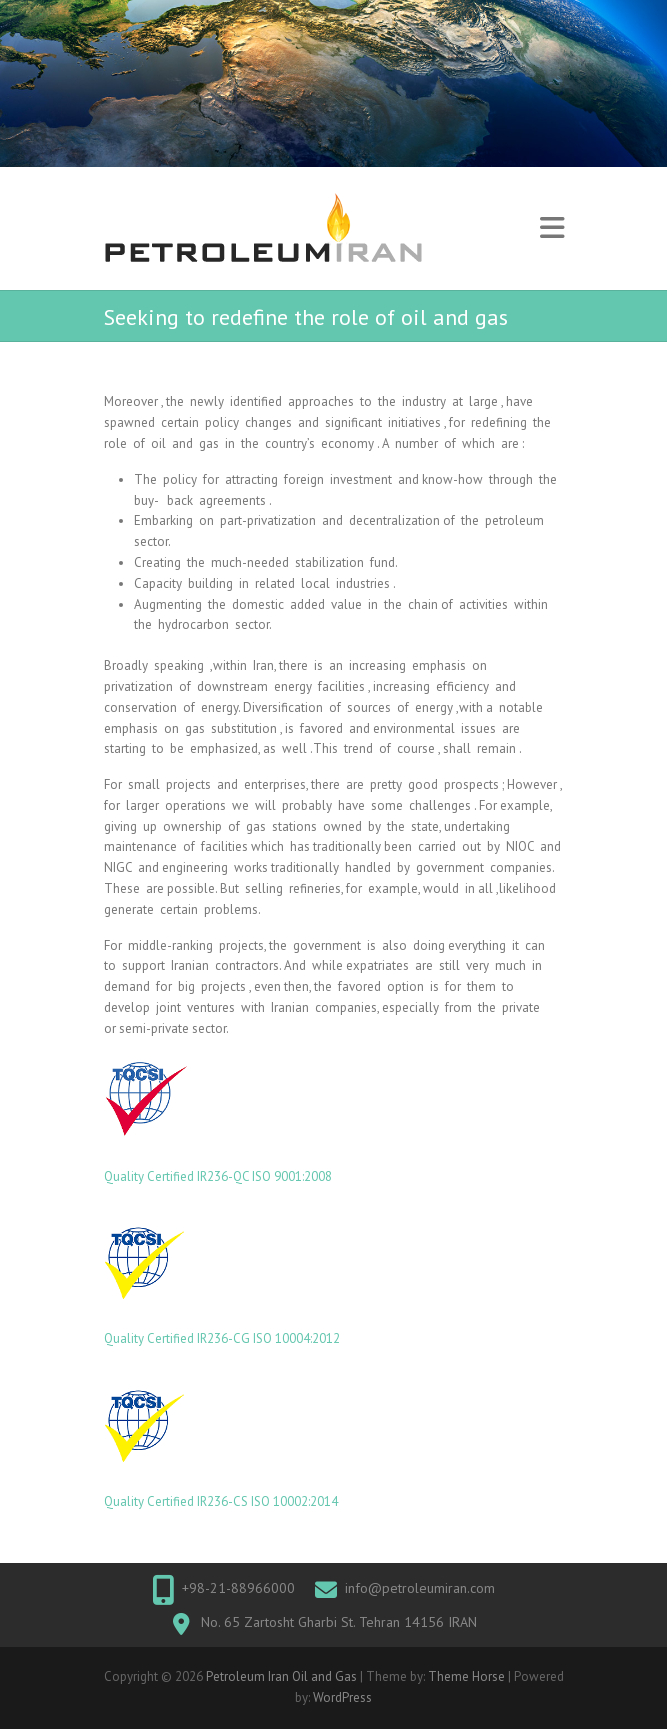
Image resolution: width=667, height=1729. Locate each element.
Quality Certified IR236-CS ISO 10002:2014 (221, 1501)
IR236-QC (224, 1176)
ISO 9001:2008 (292, 1176)
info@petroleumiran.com (420, 1588)
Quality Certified (150, 1176)
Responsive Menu (552, 228)
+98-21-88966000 (238, 1588)
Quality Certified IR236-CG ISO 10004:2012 (222, 1338)
